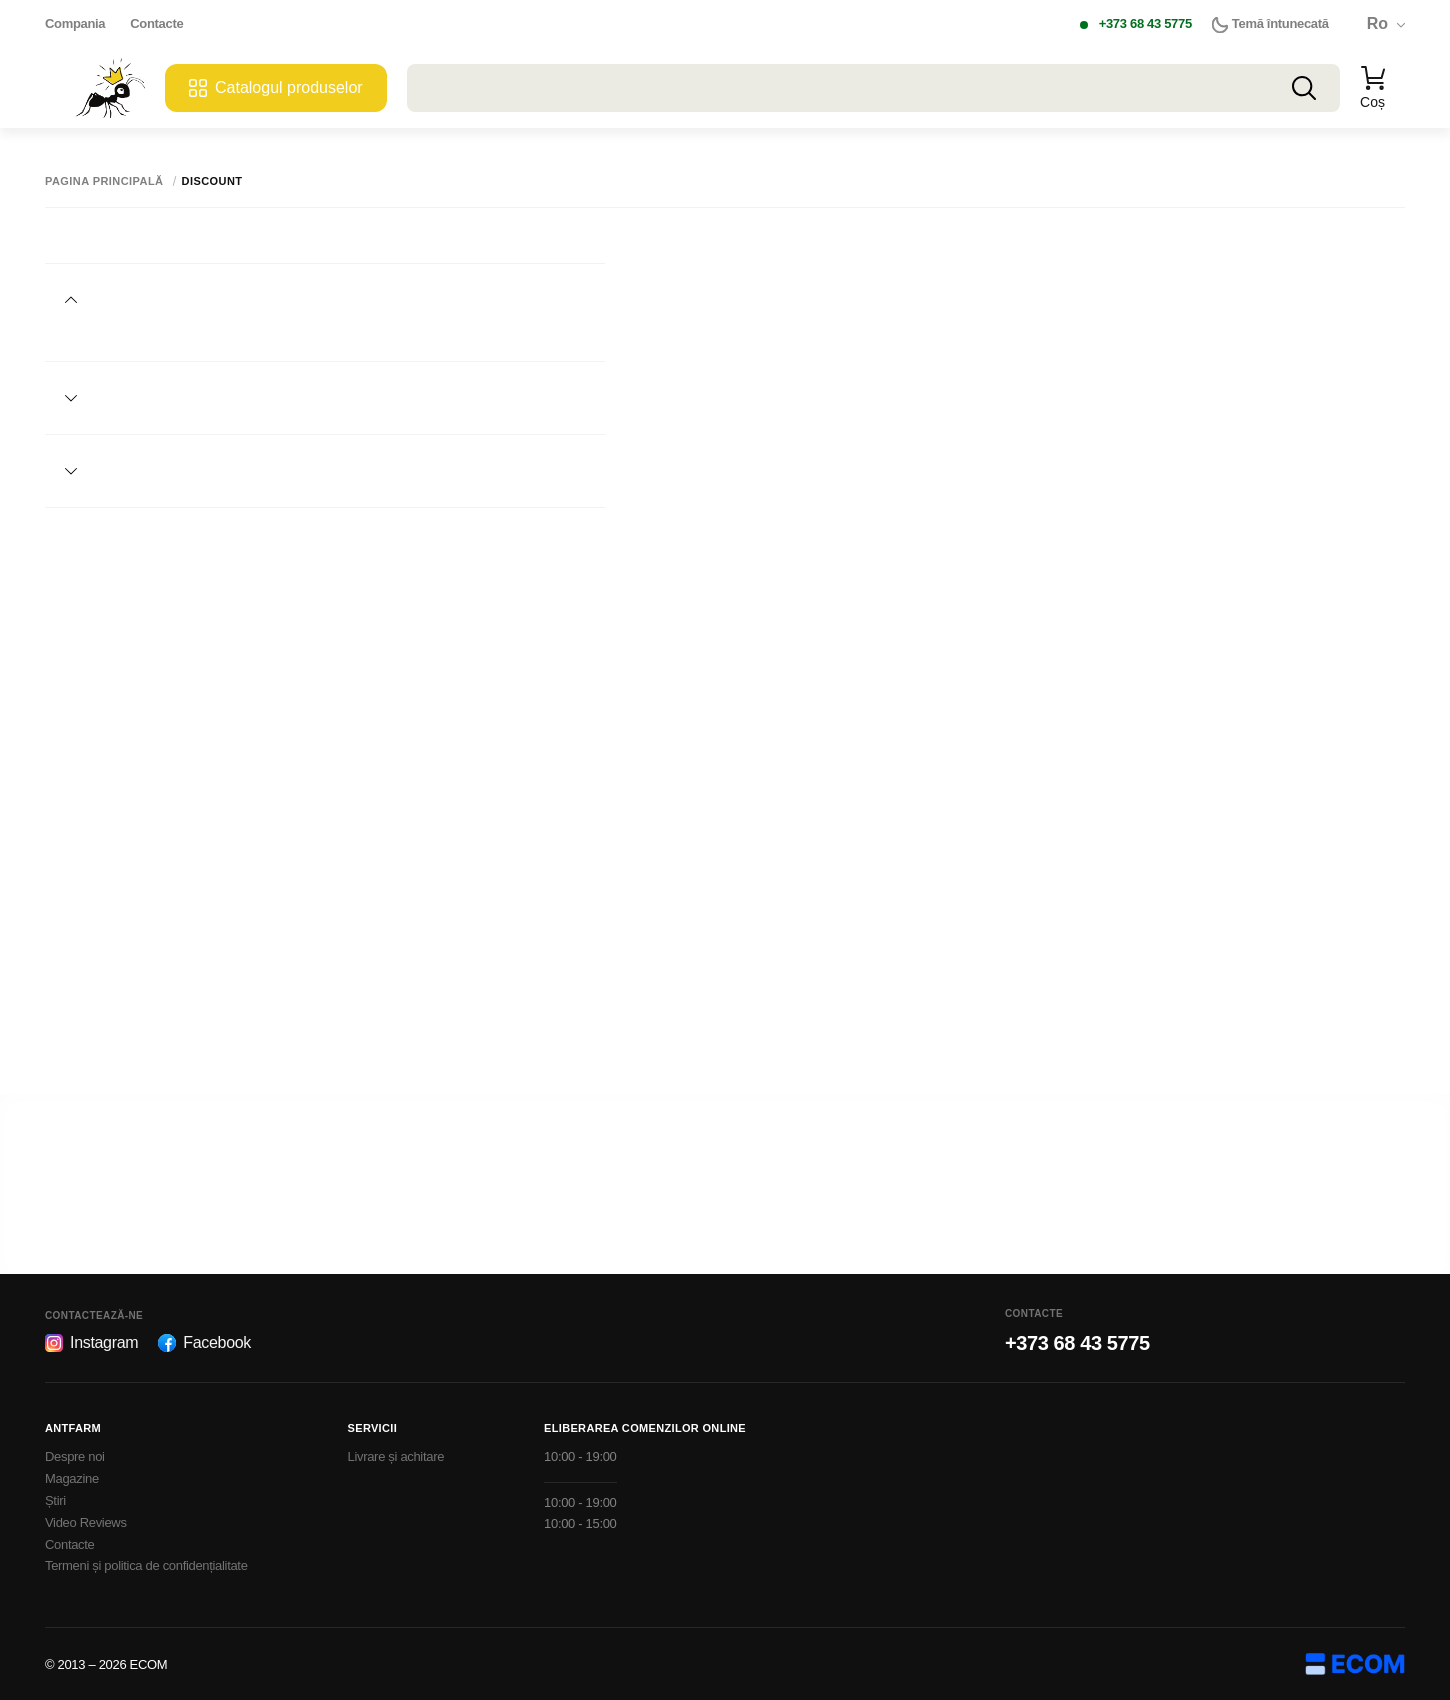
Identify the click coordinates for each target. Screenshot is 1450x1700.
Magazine (72, 1478)
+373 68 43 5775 (1145, 23)
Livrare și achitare (396, 1456)
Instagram (91, 1343)
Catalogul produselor (276, 88)
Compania (75, 23)
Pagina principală (104, 181)
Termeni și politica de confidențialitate (146, 1565)
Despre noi (75, 1456)
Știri (55, 1500)
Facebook (204, 1343)
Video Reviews (86, 1522)
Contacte (156, 23)
